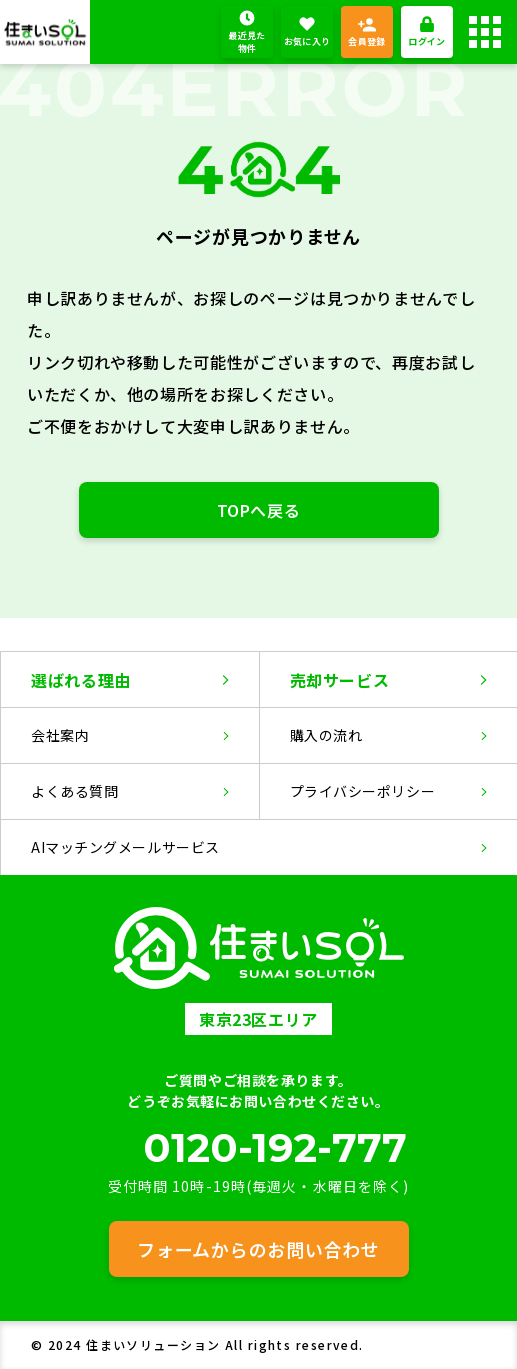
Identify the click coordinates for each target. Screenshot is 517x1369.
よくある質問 (74, 791)
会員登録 (366, 41)
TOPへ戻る (259, 510)
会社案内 (60, 735)
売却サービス (340, 680)
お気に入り (307, 41)
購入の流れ (326, 735)
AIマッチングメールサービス (125, 847)
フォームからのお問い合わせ (258, 1249)
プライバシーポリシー (363, 791)
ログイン (426, 41)
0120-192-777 (275, 1148)
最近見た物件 (246, 42)
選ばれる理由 (81, 680)
